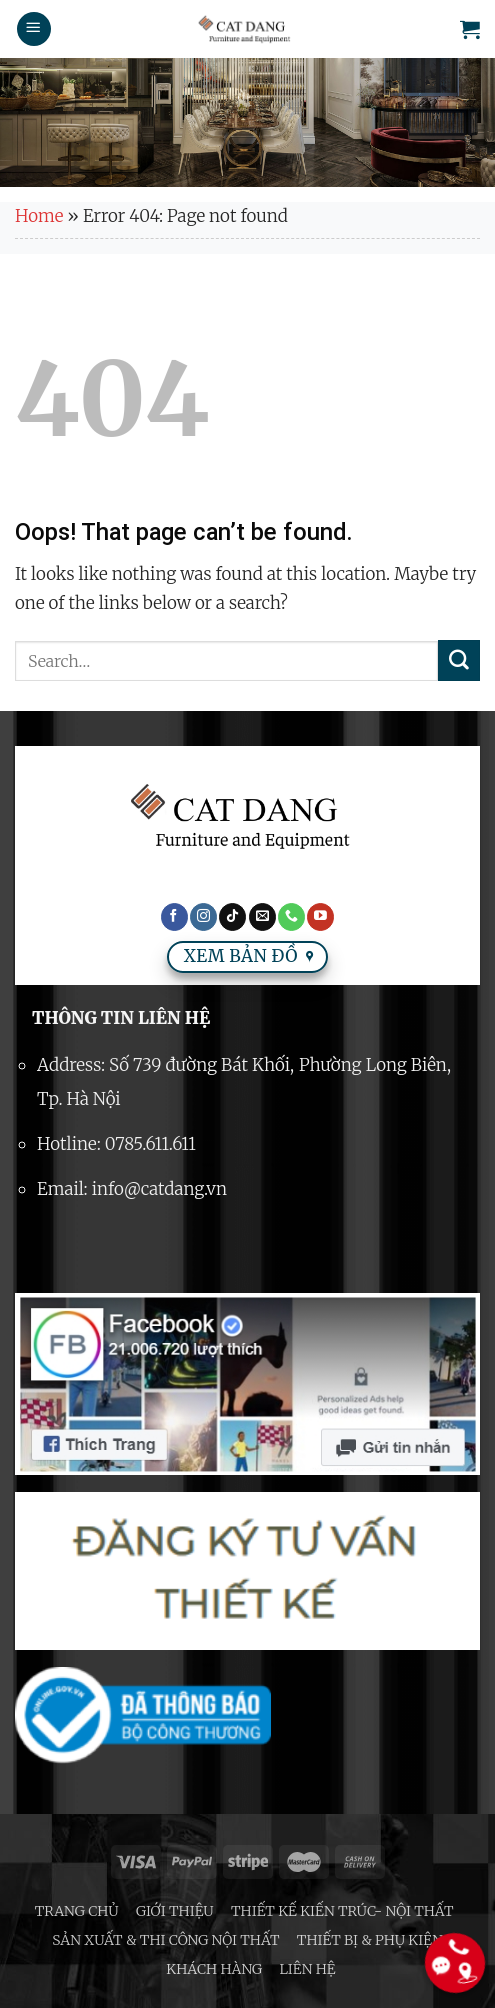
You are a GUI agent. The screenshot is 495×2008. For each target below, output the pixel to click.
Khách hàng (214, 1969)
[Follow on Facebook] (174, 917)
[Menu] (34, 29)
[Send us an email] (262, 917)
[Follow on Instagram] (203, 917)
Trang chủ (77, 1911)
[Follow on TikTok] (232, 917)
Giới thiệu (175, 1911)
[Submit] (459, 661)
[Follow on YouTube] (320, 917)
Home (39, 216)
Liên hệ (308, 1969)
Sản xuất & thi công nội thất (165, 1940)
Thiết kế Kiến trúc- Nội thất (342, 1911)
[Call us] (291, 917)
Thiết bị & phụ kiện (370, 1940)
